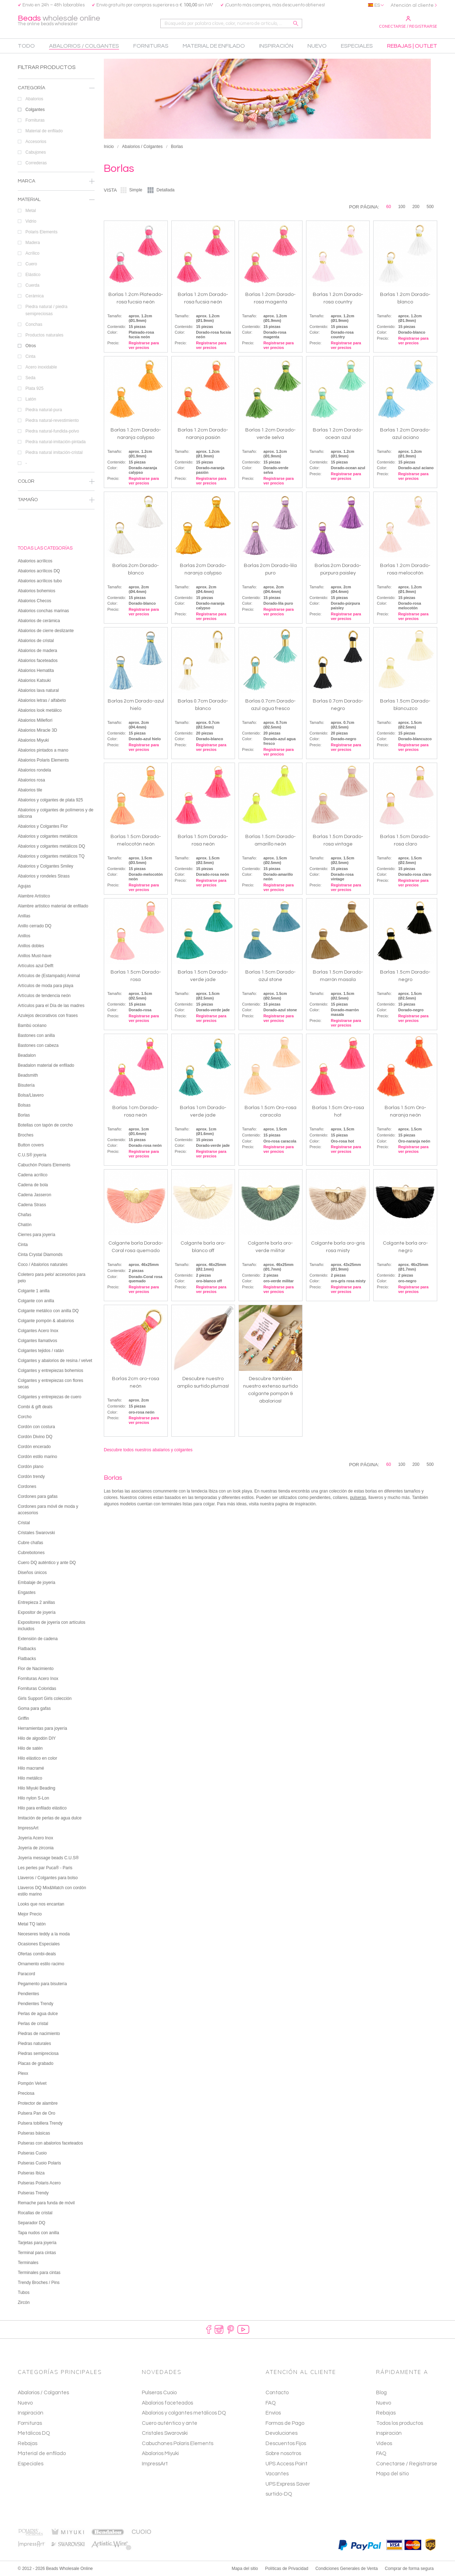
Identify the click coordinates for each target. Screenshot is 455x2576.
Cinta (60, 356)
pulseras (358, 1497)
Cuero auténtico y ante (169, 2423)
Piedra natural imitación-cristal (60, 452)
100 (401, 206)
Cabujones (60, 152)
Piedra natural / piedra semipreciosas (60, 310)
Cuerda (60, 285)
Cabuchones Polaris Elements (177, 2443)
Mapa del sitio (392, 2473)
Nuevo (25, 2403)
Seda (60, 377)
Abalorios (60, 98)
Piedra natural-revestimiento (60, 420)
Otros (60, 345)
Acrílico (60, 253)
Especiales (30, 2463)
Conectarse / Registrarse (408, 22)
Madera (60, 242)
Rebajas (27, 2443)
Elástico (60, 274)
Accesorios (60, 141)
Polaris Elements (60, 231)
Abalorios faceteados (167, 2403)
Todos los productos (399, 2423)
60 (388, 206)
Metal (60, 210)
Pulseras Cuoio (159, 2392)
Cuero (60, 263)
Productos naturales (60, 335)
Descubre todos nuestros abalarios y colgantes (148, 1449)
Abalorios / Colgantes (142, 146)
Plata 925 (60, 388)
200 (415, 206)
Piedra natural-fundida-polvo (60, 431)
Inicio (109, 146)
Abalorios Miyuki (160, 2453)
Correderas (60, 162)
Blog (381, 2392)
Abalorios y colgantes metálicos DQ (184, 2413)
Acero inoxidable (60, 367)
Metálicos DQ (34, 2433)
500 (430, 206)
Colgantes (60, 109)
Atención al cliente (412, 5)
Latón (60, 399)
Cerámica (60, 296)
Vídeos (384, 2443)
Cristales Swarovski (165, 2433)
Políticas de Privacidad (286, 2568)
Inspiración (30, 2413)
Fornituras (60, 120)
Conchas (60, 324)
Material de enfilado (60, 130)
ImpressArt (155, 2463)
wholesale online (59, 20)
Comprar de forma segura (409, 2568)
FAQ (381, 2453)
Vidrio (60, 221)
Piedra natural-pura (60, 409)
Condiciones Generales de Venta (346, 2568)
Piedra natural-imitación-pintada (60, 441)
